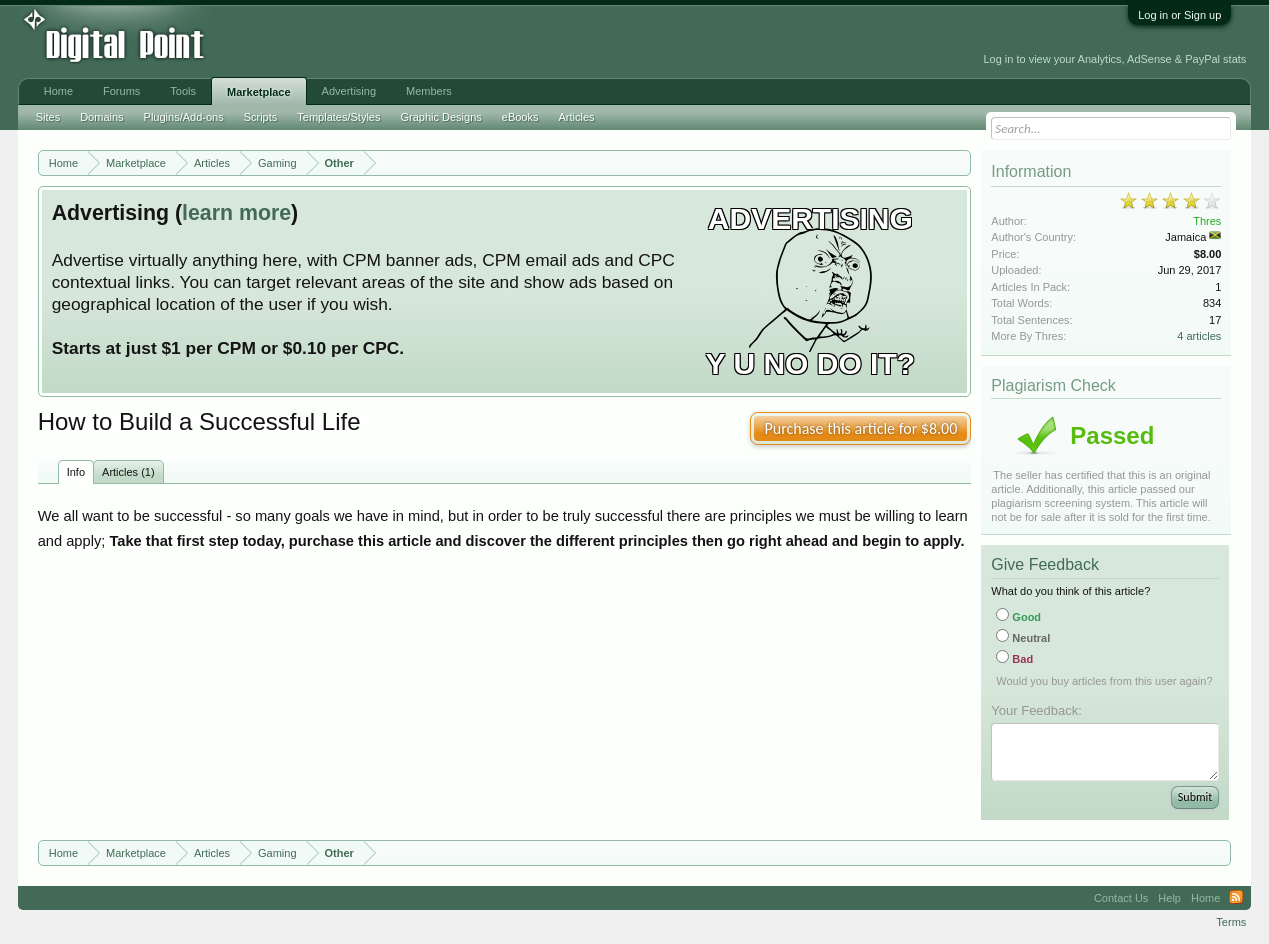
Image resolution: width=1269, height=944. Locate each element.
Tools (183, 91)
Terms (1231, 922)
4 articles (1199, 336)
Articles (576, 117)
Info (76, 472)
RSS (1236, 898)
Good (1018, 617)
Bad (1014, 659)
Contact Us (1121, 898)
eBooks (520, 117)
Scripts (261, 117)
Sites (48, 117)
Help (1169, 898)
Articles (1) (128, 472)
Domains (101, 117)
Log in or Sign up (1179, 15)
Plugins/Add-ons (184, 117)
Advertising (349, 91)
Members (429, 91)
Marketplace (259, 92)
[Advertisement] (452, 42)
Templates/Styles (338, 117)
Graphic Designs (440, 117)
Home (58, 91)
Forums (121, 91)
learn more (236, 213)
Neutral (1023, 638)
